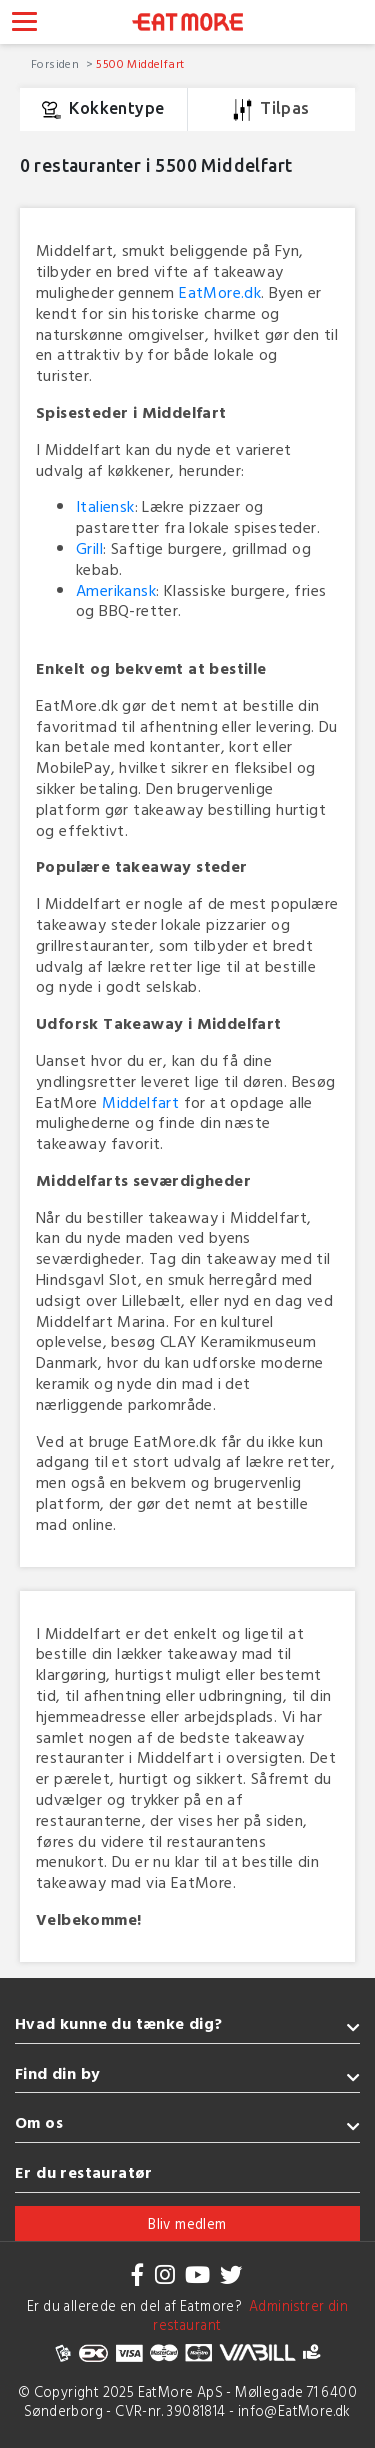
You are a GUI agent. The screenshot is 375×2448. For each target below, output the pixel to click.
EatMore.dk (220, 292)
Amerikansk (116, 590)
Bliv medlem (187, 2223)
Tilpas (271, 110)
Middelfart (140, 1102)
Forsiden (57, 63)
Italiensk (105, 506)
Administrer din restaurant (250, 2315)
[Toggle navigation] (24, 24)
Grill (89, 548)
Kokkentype (103, 110)
